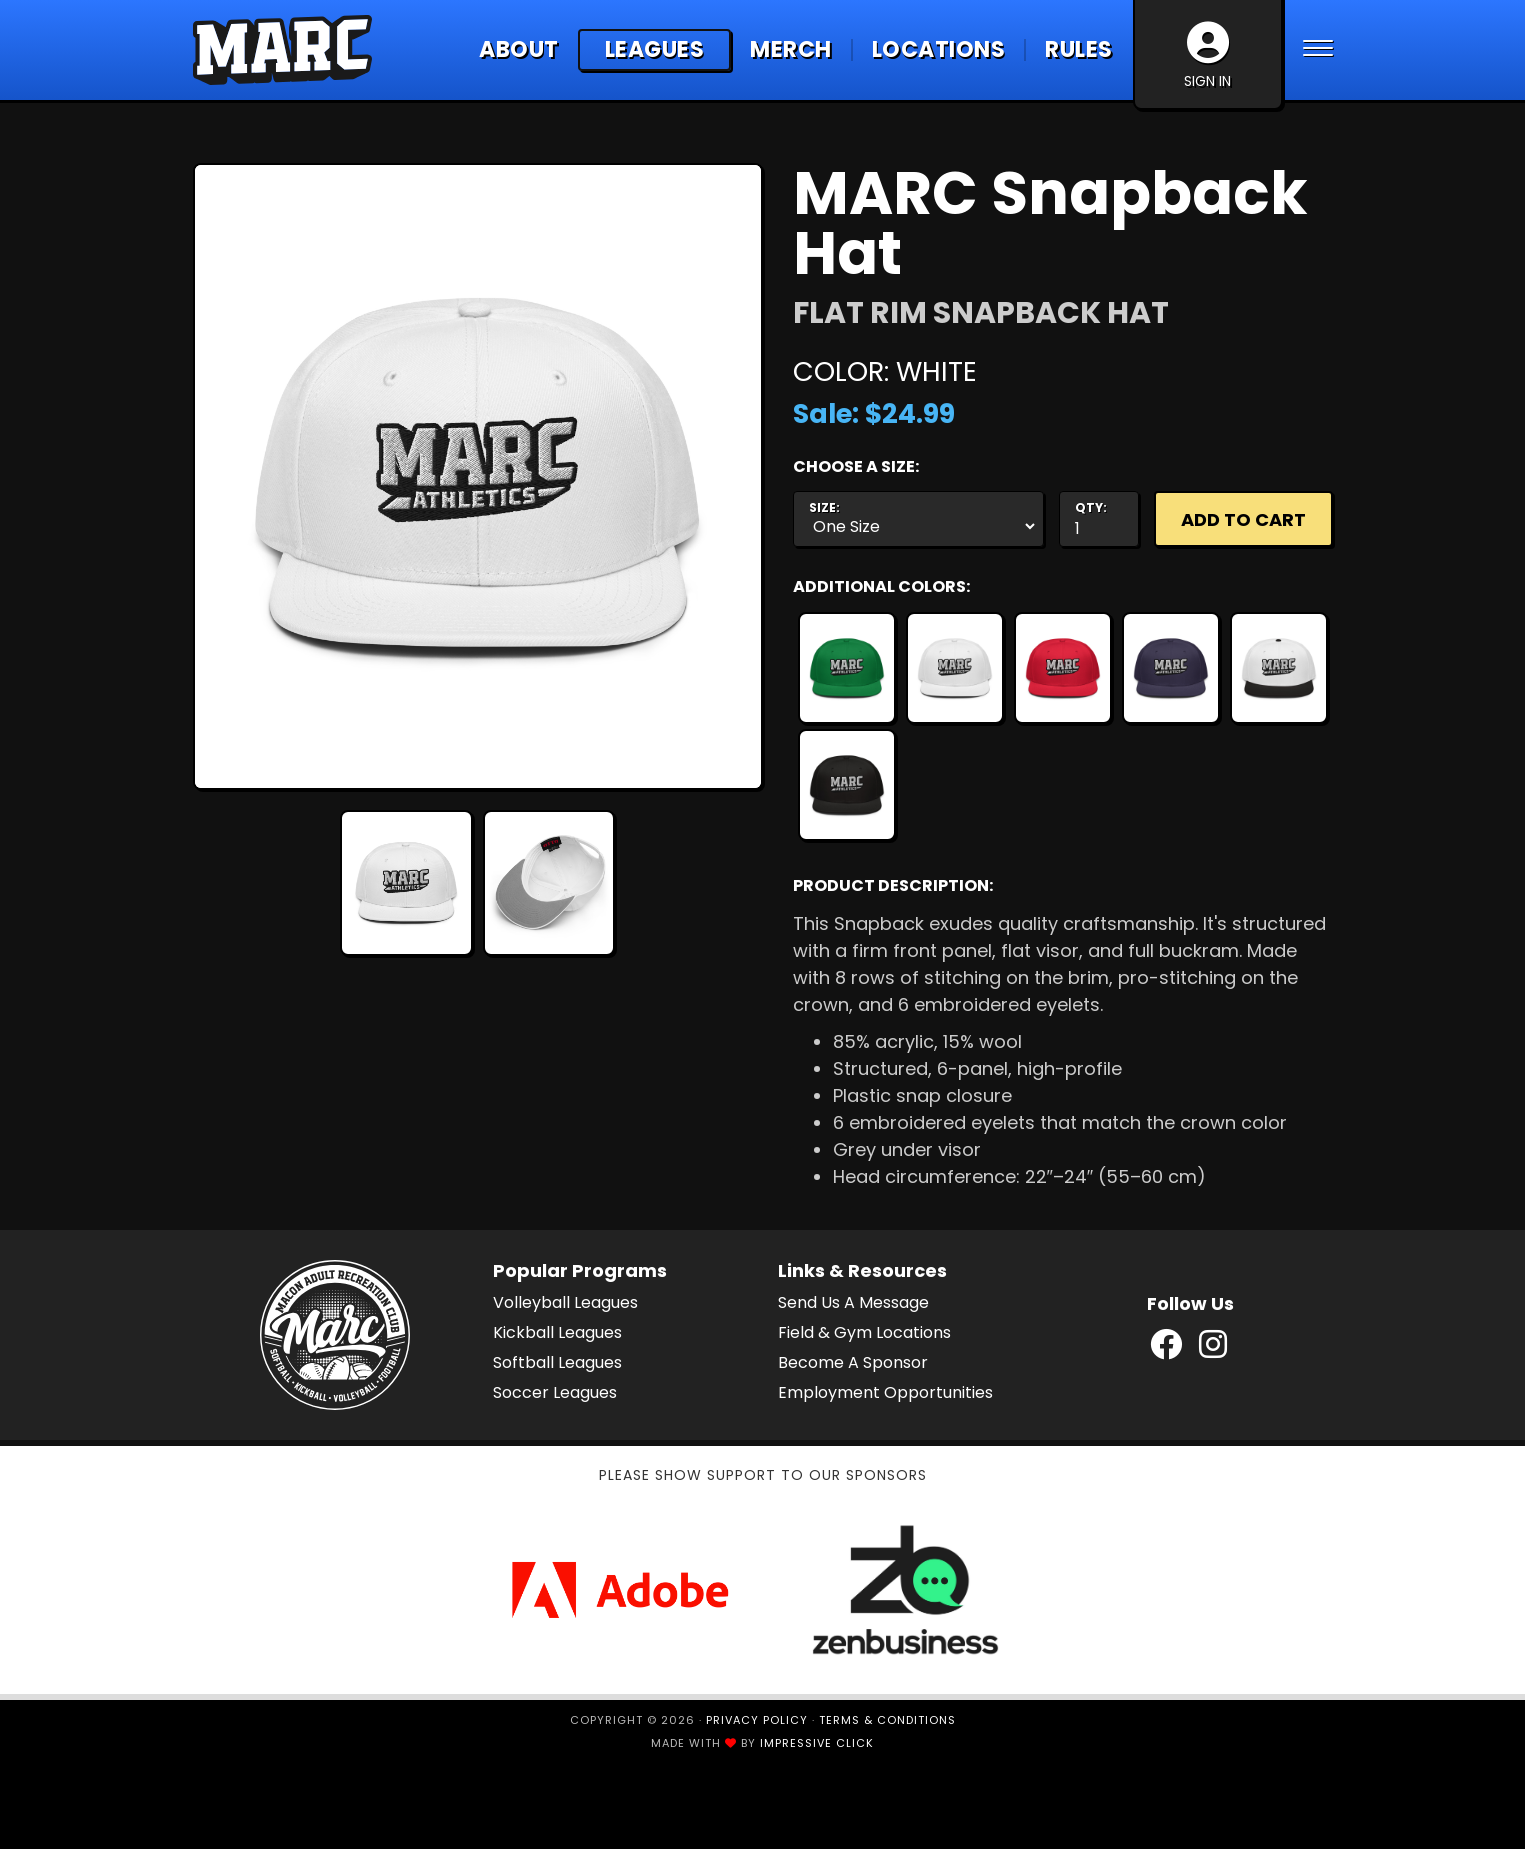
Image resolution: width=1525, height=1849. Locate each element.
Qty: (1091, 508)
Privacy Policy (757, 1720)
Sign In (1208, 56)
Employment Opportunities (885, 1392)
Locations (939, 50)
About (519, 50)
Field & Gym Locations (864, 1332)
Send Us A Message (853, 1302)
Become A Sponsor (853, 1362)
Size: (824, 508)
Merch (791, 50)
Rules (1079, 50)
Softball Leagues (557, 1362)
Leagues (655, 49)
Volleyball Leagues (565, 1302)
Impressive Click (817, 1743)
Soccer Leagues (555, 1392)
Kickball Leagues (557, 1332)
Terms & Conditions (887, 1720)
